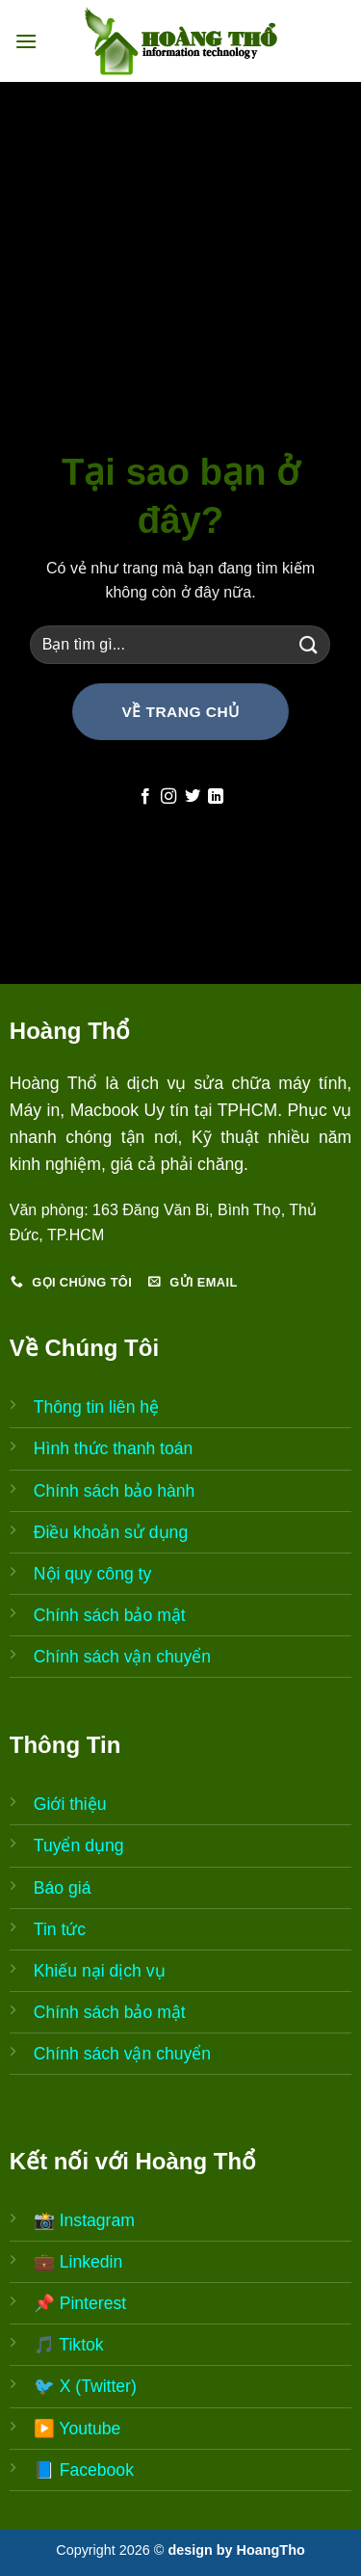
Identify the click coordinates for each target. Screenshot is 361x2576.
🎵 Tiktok (69, 2344)
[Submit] (308, 644)
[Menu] (26, 41)
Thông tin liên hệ (96, 1407)
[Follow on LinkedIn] (215, 797)
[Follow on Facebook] (145, 797)
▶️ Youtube (77, 2428)
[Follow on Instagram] (168, 797)
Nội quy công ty (92, 1573)
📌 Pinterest (80, 2303)
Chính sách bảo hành (114, 1490)
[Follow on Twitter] (192, 797)
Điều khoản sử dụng (111, 1532)
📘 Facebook (84, 2470)
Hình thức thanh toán (113, 1448)
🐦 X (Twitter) (85, 2386)
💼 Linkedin (78, 2261)
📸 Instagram (84, 2220)
